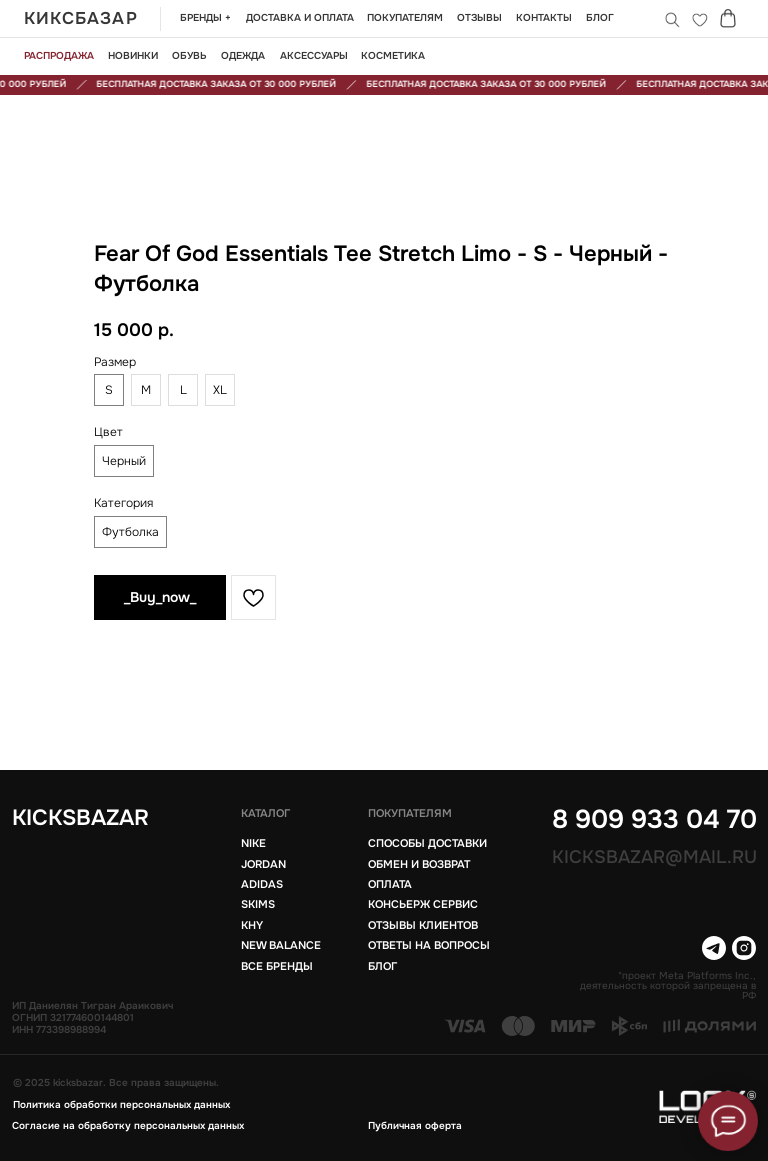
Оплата (390, 884)
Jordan (263, 864)
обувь (189, 56)
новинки (133, 56)
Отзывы (479, 18)
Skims (258, 904)
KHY (252, 925)
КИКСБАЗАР (81, 18)
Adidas (262, 884)
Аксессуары (314, 56)
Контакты (544, 18)
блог (382, 966)
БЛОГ (600, 18)
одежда (243, 56)
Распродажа (59, 56)
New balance (281, 945)
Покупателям (405, 18)
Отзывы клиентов (423, 925)
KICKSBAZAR (80, 818)
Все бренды (277, 966)
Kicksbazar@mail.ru (654, 857)
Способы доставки (427, 843)
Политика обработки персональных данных (121, 1105)
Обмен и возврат (419, 864)
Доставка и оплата (300, 18)
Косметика (393, 56)
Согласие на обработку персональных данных (128, 1126)
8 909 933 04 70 (654, 819)
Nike (253, 843)
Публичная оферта (415, 1126)
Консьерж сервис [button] (423, 904)
